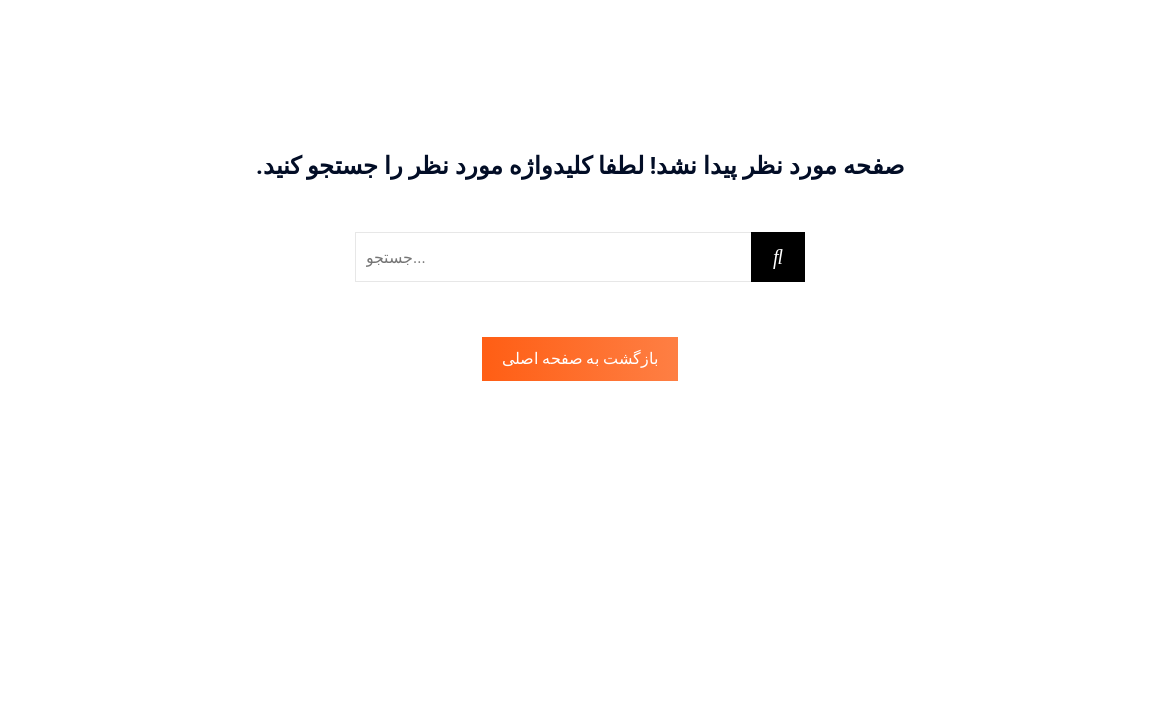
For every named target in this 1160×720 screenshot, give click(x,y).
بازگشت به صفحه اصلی (580, 358)
